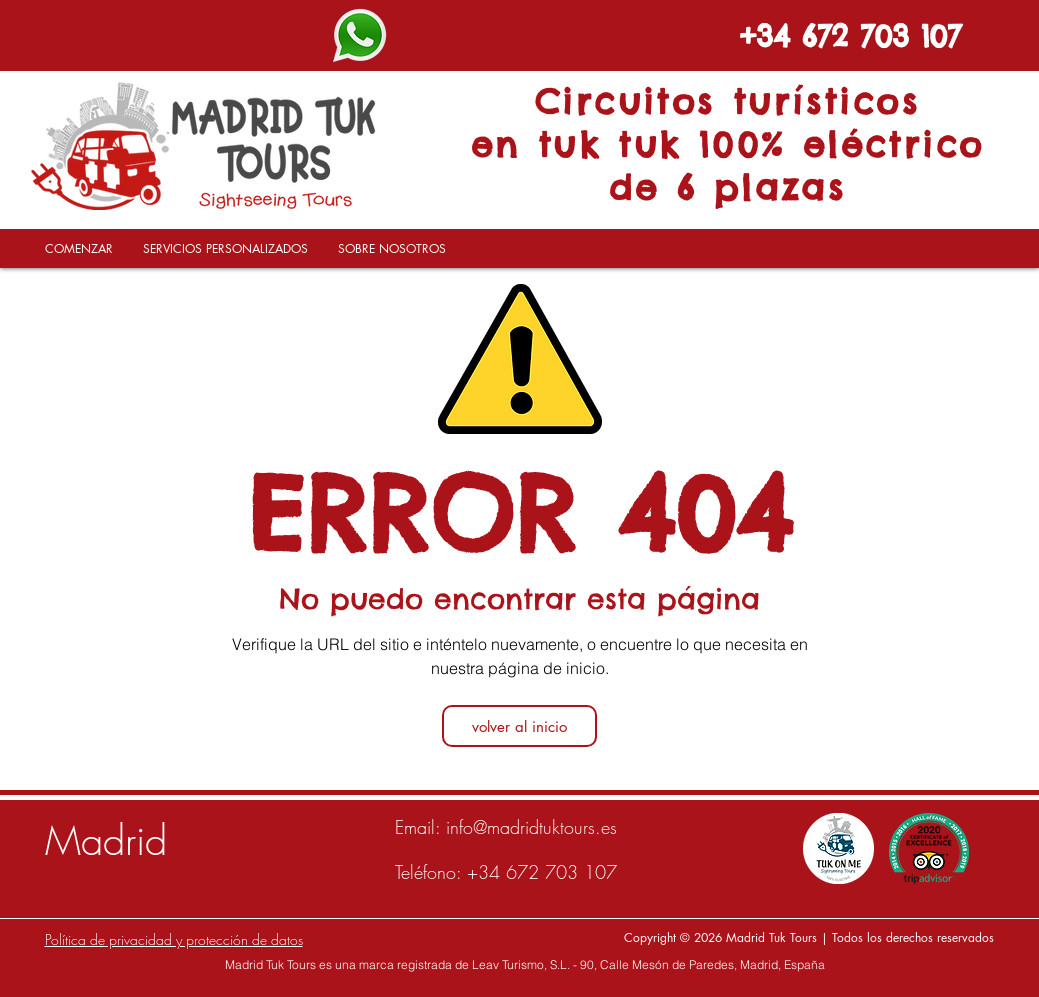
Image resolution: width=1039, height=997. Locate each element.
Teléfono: (431, 872)
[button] (225, 255)
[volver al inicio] (519, 726)
